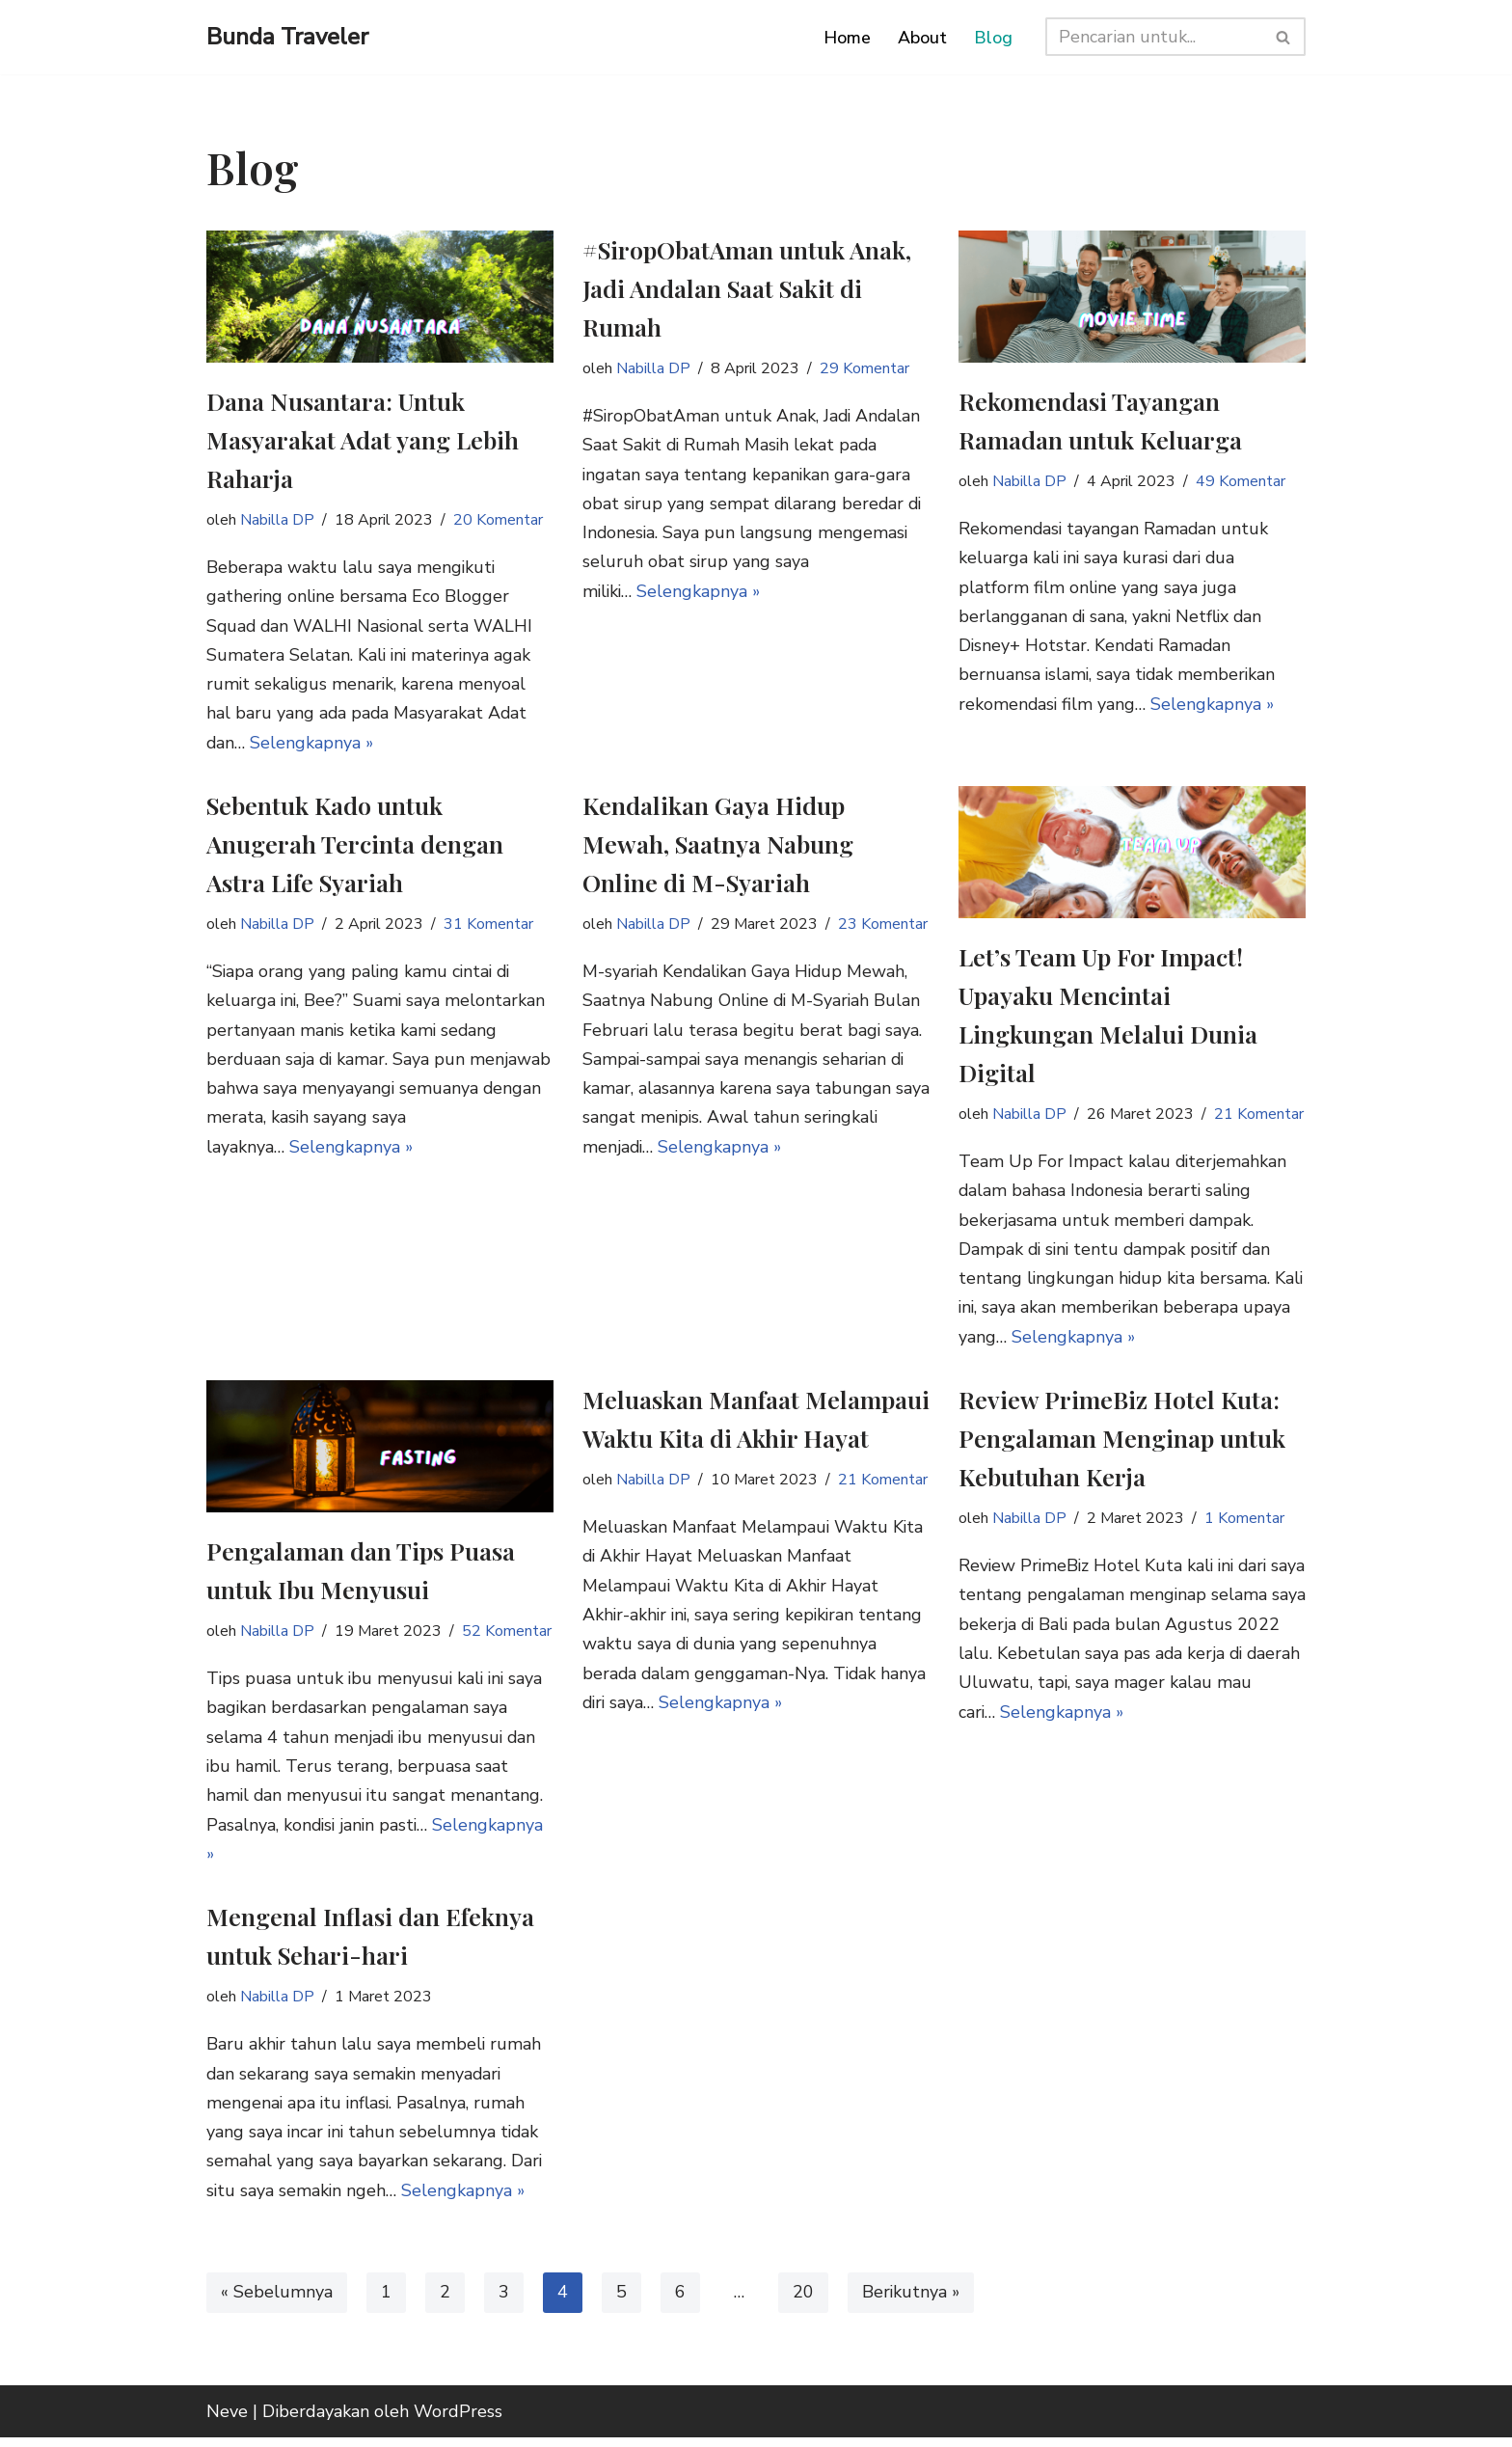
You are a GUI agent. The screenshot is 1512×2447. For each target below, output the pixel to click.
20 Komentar (499, 519)
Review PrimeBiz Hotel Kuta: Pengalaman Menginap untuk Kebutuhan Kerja (1121, 1442)
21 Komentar (1260, 1116)
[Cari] (1153, 36)
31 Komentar (490, 926)
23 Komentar (884, 926)
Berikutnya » (911, 2302)
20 (803, 2302)
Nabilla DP (277, 519)
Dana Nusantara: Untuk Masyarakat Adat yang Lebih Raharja (362, 439)
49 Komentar (1242, 481)
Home (847, 37)
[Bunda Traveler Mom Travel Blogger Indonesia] (287, 37)
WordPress (458, 2421)
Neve (227, 2421)
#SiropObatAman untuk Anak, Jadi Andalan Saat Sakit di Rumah (746, 287)
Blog (993, 37)
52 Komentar (508, 1635)
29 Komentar (866, 368)
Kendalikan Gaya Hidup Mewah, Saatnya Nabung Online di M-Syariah (717, 845)
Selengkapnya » (313, 744)
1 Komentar (1245, 1523)
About (922, 37)
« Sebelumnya (277, 2302)
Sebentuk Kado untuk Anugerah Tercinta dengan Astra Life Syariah (354, 845)
